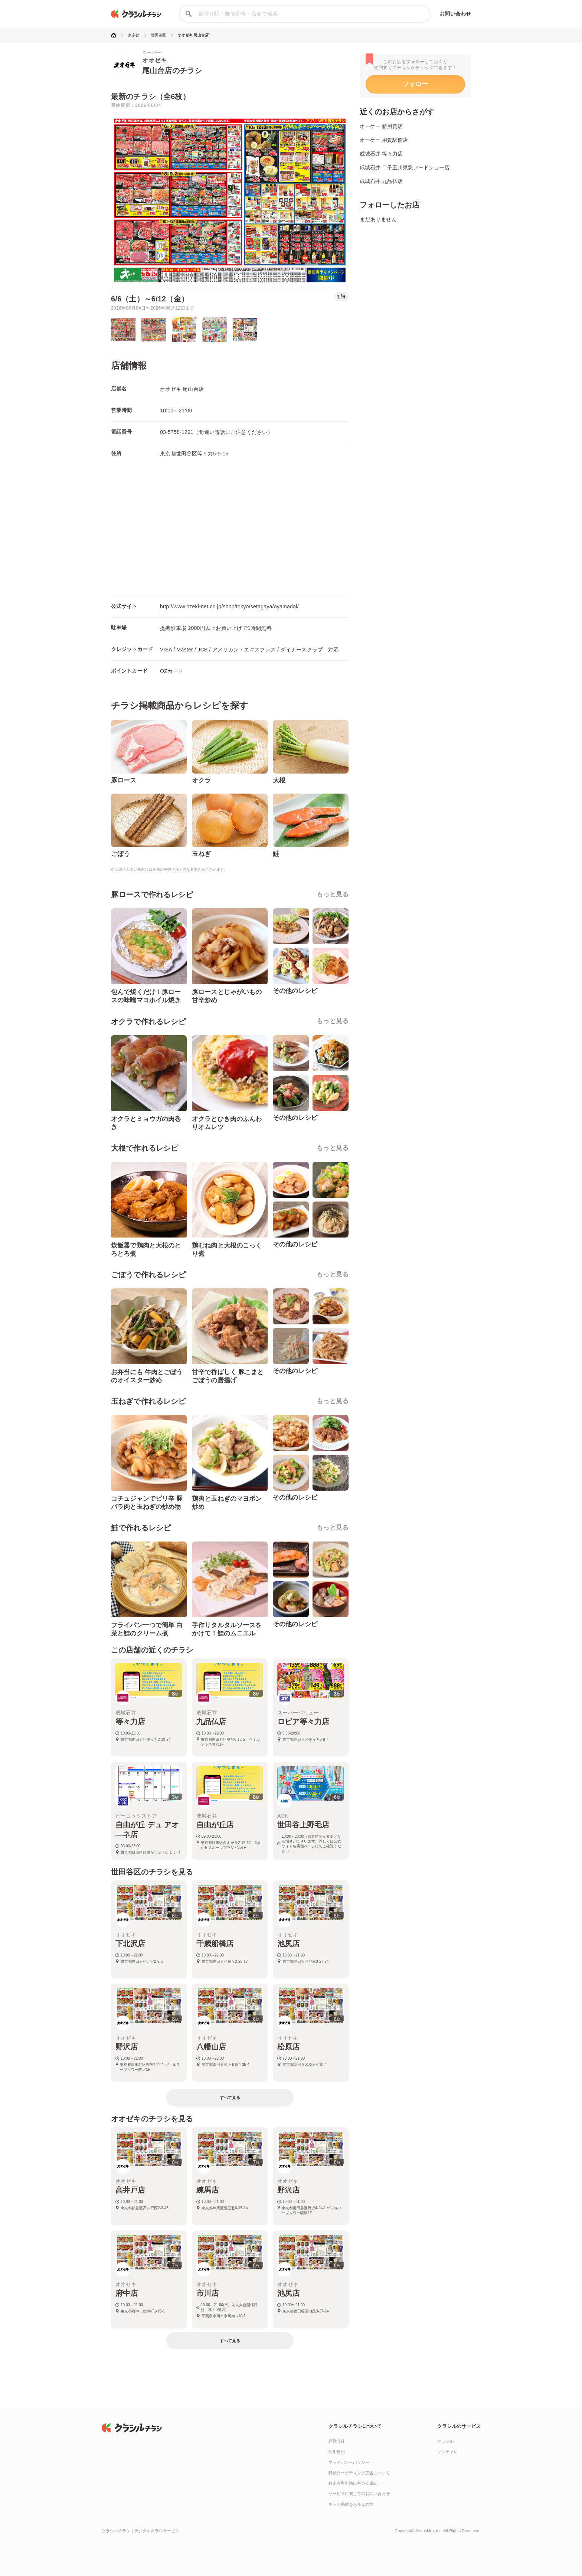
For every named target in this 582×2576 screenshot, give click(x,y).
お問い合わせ (455, 14)
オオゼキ (154, 60)
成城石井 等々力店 (381, 154)
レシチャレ (447, 2451)
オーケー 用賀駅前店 (384, 140)
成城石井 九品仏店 (381, 181)
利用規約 (336, 2451)
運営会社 (336, 2441)
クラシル (445, 2441)
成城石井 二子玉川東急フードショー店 (404, 167)
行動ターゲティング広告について (359, 2473)
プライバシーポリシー (348, 2462)
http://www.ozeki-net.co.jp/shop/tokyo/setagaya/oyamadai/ (229, 606)
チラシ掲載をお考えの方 (350, 2504)
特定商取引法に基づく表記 (352, 2483)
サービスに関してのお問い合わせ (359, 2493)
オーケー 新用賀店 (381, 126)
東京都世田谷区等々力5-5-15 (194, 454)
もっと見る (333, 894)
